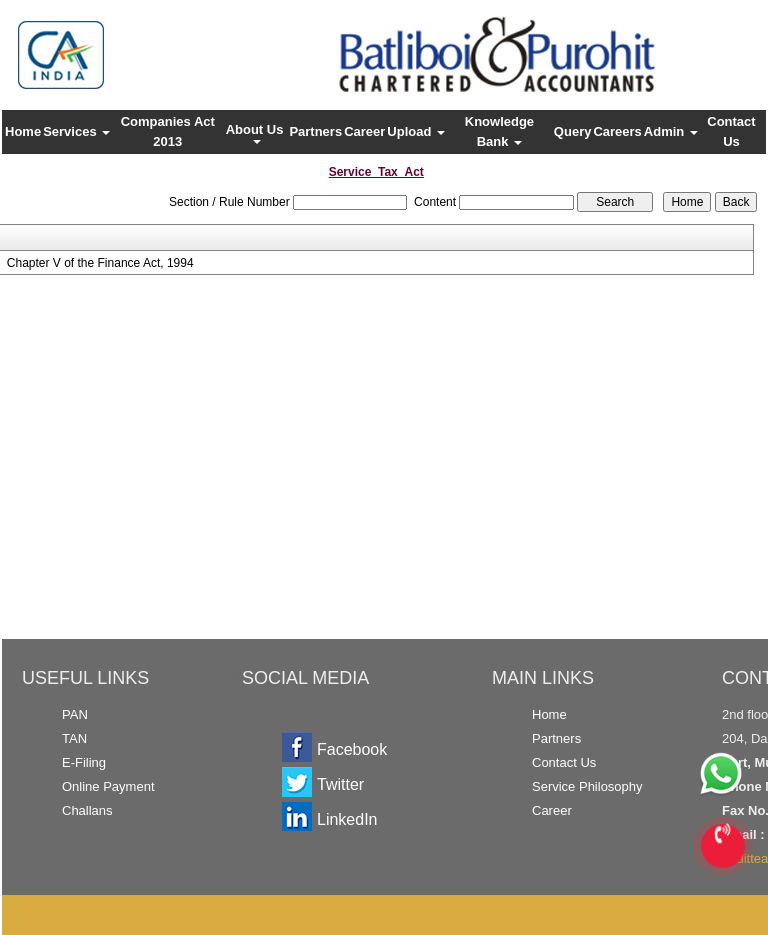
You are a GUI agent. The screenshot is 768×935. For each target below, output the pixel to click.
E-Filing (84, 762)
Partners (315, 131)
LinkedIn (347, 819)
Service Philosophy (587, 786)
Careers (617, 131)
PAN (75, 714)
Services (76, 131)
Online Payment (108, 786)
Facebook (352, 749)
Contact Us (731, 131)
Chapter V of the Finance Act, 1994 (100, 263)
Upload (416, 131)
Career (364, 131)
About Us (256, 133)
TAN (74, 738)
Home (23, 131)
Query (573, 131)
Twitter (340, 784)
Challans (87, 810)
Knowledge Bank (499, 131)
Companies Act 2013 (168, 131)
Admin (671, 131)
